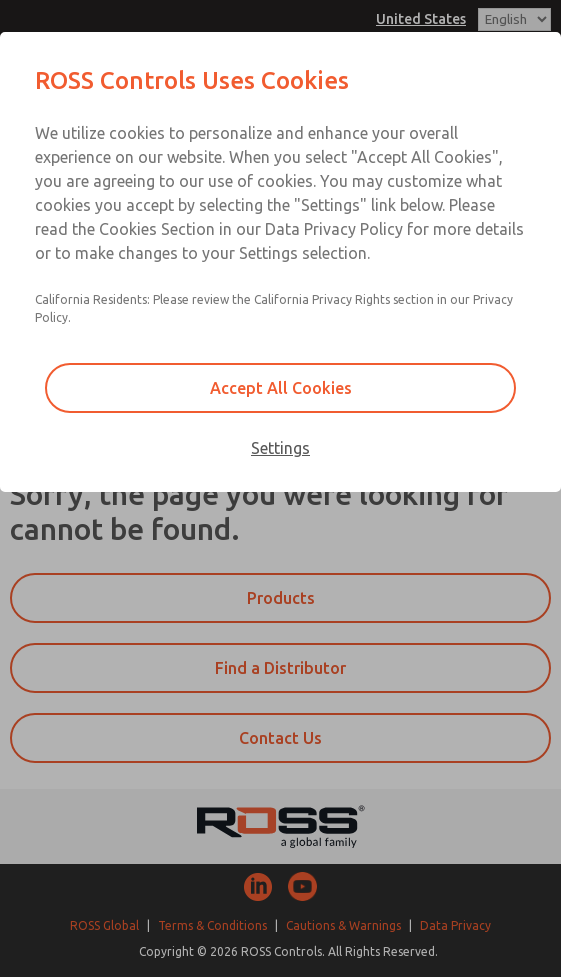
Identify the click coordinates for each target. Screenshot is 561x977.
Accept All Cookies (281, 388)
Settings (280, 448)
